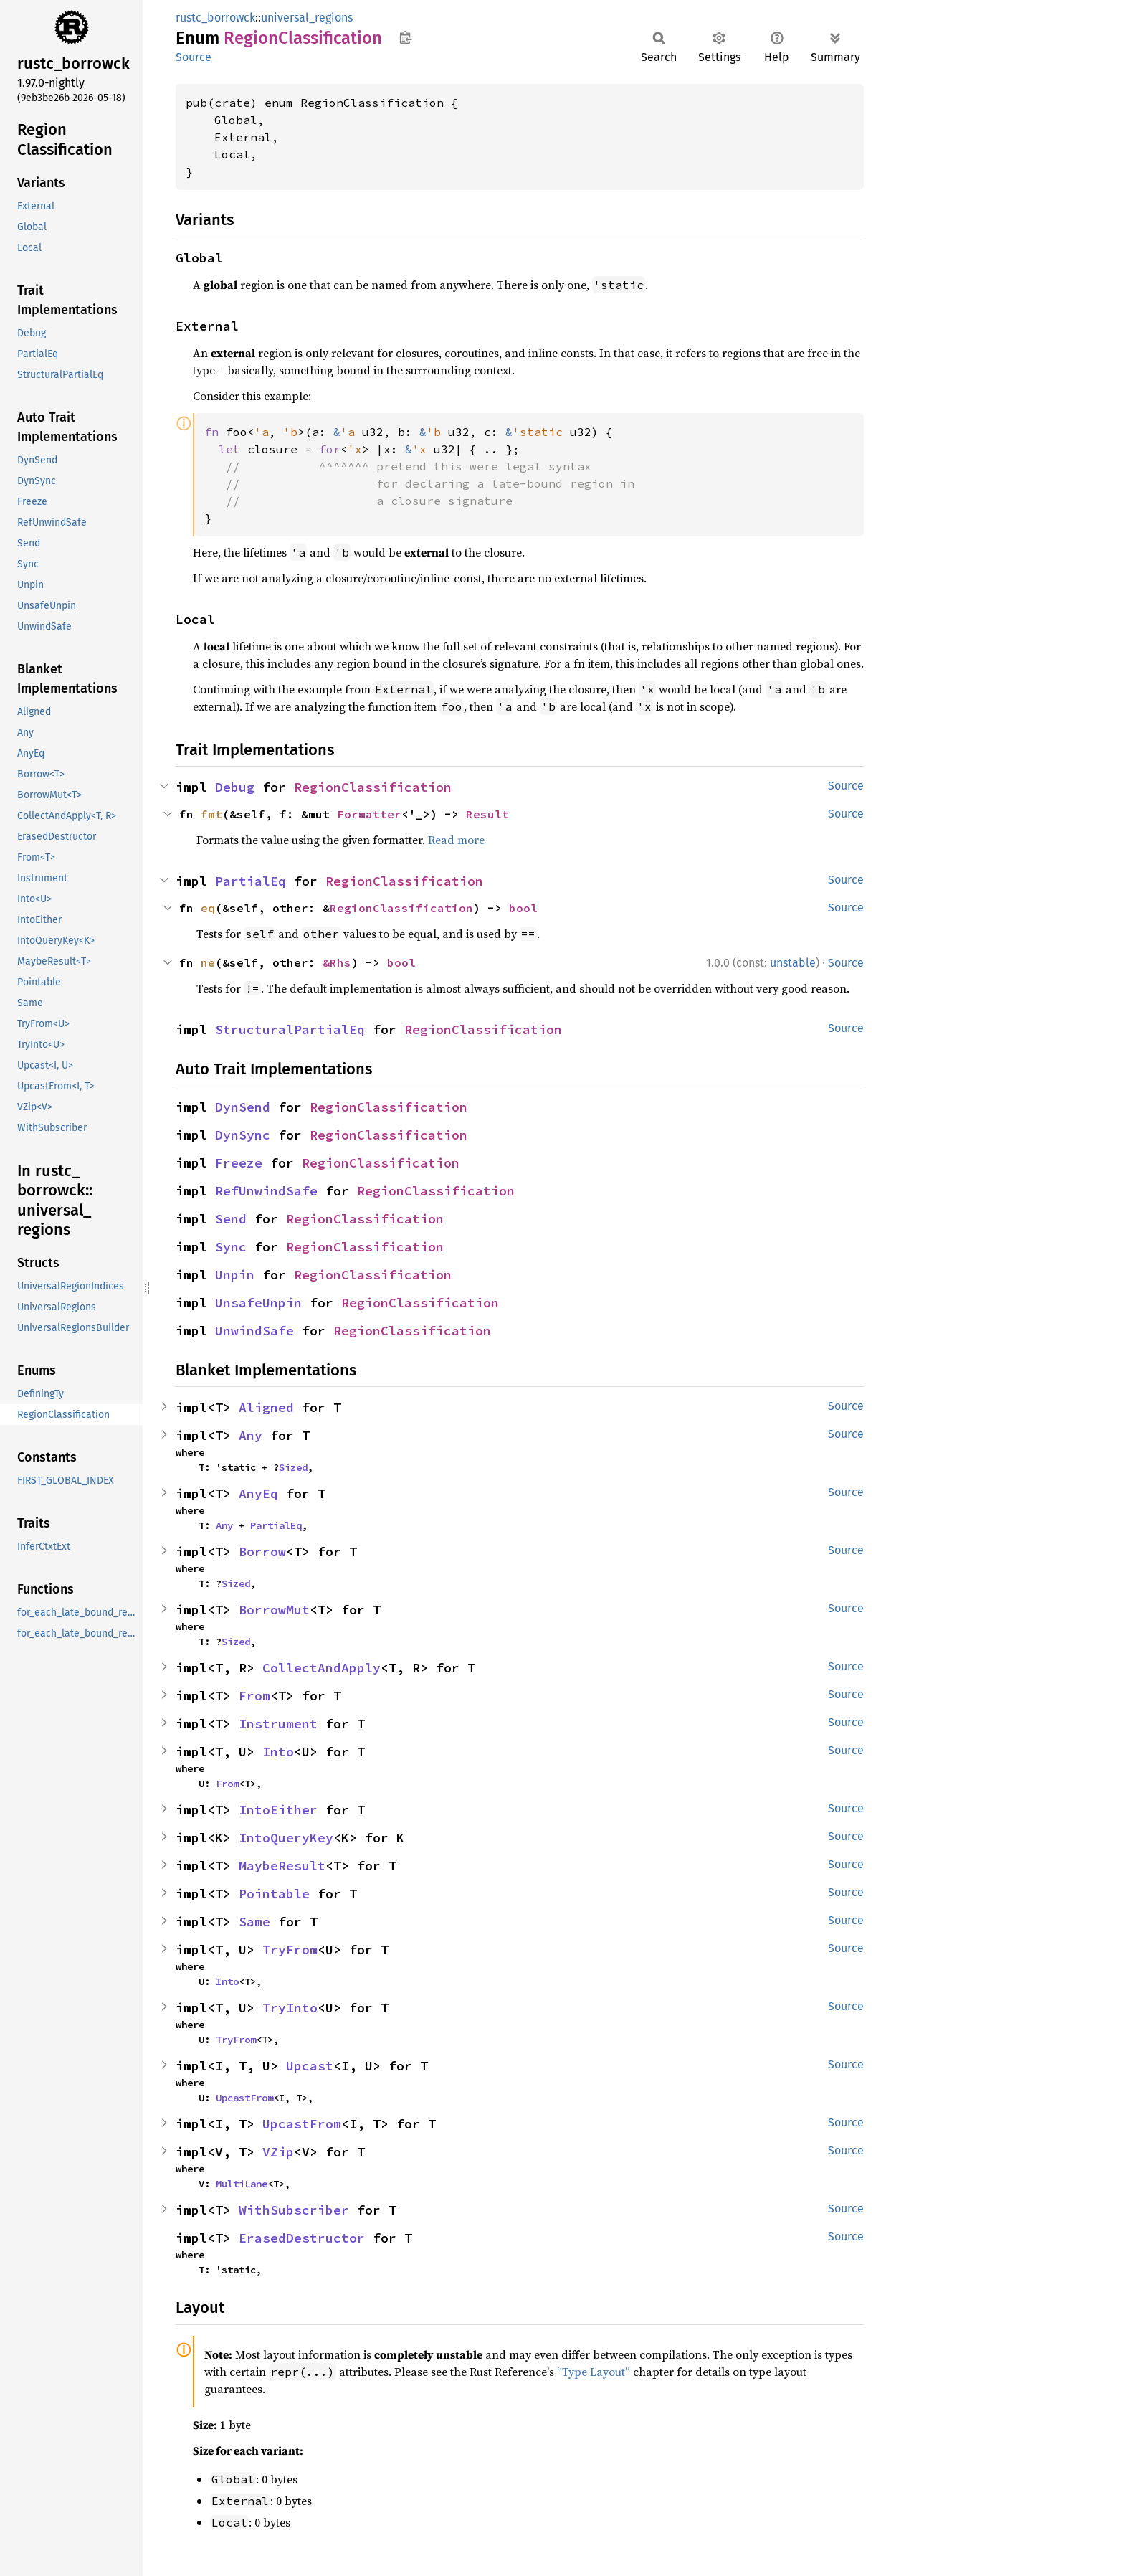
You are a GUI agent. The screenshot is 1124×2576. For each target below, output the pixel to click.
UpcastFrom (244, 2097)
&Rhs (337, 962)
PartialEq (250, 881)
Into (278, 1751)
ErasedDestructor (302, 2238)
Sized (293, 1467)
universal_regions (307, 17)
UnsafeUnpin (258, 1302)
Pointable (274, 1893)
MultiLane (241, 2183)
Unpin (234, 1274)
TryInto (290, 2007)
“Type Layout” (593, 2372)
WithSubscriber (294, 2210)
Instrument (278, 1723)
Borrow (262, 1551)
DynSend (242, 1107)
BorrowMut (274, 1609)
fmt (211, 814)
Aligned (266, 1407)
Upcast (309, 2066)
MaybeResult (282, 1865)
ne (208, 962)
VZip (278, 2152)
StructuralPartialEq (290, 1029)
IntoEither (278, 1809)
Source (193, 57)
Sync (231, 1247)
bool (523, 908)
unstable (793, 963)
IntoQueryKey (286, 1837)
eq (208, 908)
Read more (456, 840)
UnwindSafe (254, 1330)
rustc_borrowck (215, 17)
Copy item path (405, 37)
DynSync (242, 1135)
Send (231, 1219)
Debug (234, 787)
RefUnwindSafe (266, 1191)
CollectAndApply (321, 1667)
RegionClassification (373, 787)
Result (487, 814)
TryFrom (290, 1949)
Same (254, 1921)
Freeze (238, 1163)
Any (250, 1435)
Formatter (369, 814)
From (254, 1695)
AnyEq (258, 1493)
